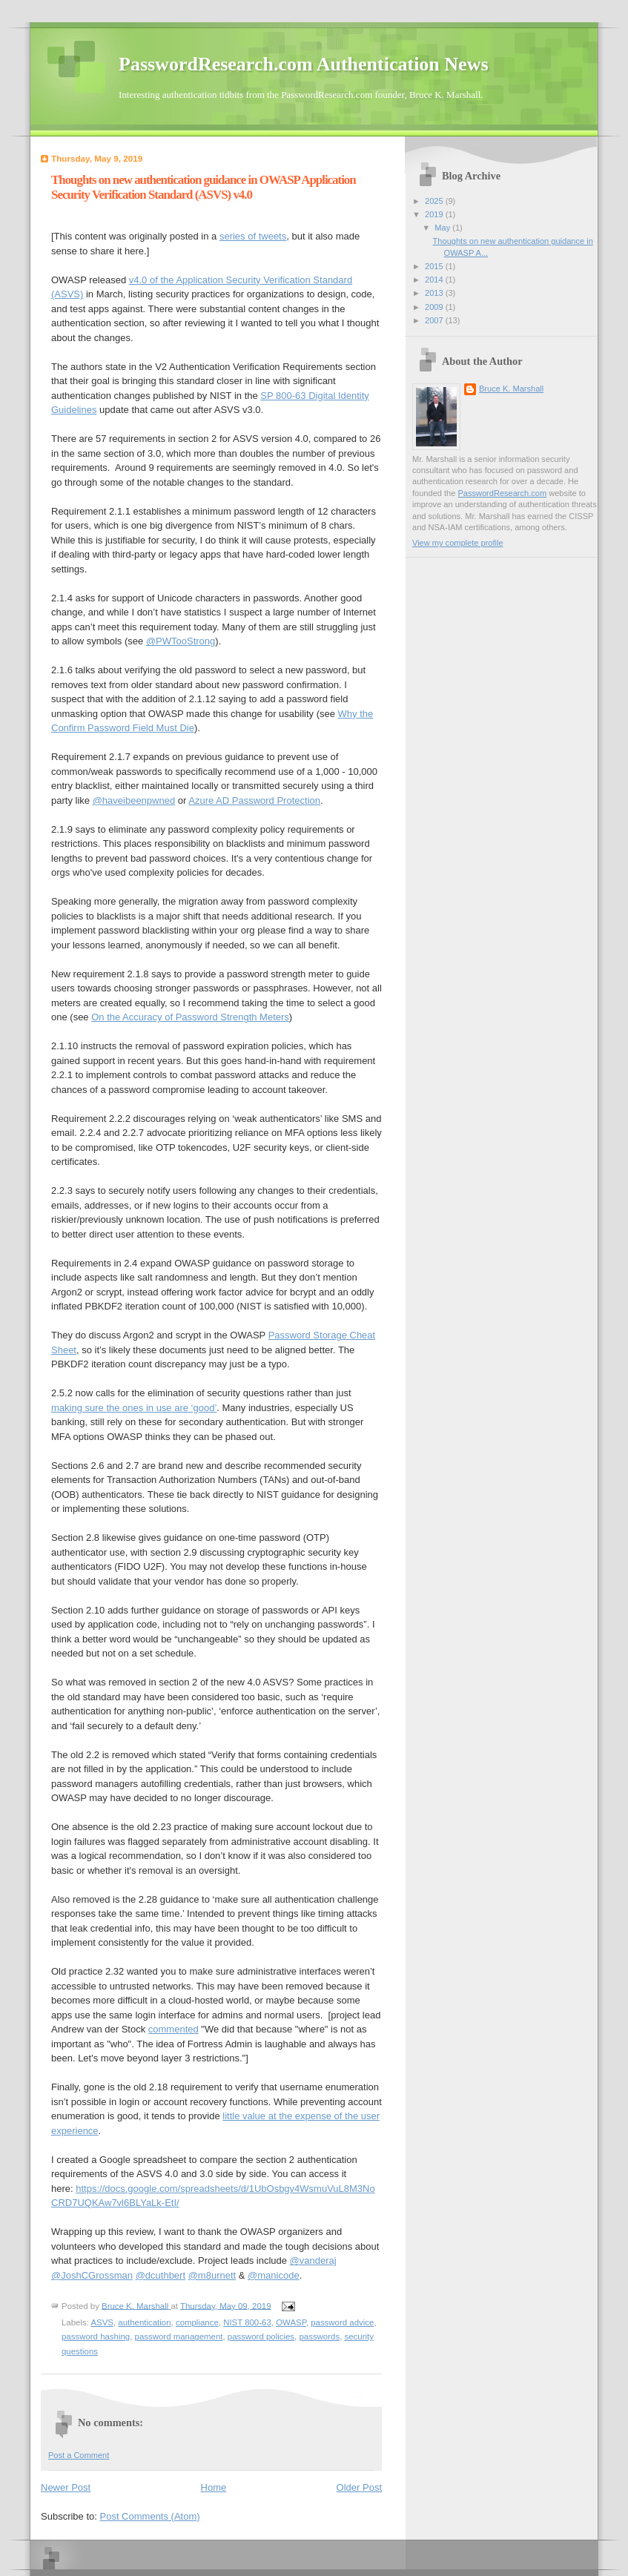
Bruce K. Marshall (511, 388)
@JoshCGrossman (92, 2275)
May (443, 227)
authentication (144, 2322)
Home (214, 2487)
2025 (435, 200)
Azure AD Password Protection (254, 800)
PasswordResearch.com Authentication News (304, 64)
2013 (435, 292)
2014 (435, 279)
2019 (435, 214)
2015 (435, 266)
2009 (435, 307)
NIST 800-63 (247, 2322)
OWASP (291, 2322)
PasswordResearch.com (501, 493)
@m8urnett (212, 2275)
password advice (342, 2322)
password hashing (96, 2336)
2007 (435, 320)
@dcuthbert (160, 2275)
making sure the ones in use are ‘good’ (134, 1407)
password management (179, 2336)
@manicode (274, 2275)
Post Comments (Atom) (150, 2516)
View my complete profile (457, 542)
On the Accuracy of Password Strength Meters (190, 1017)
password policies (261, 2336)
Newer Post (65, 2487)
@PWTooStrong (180, 641)
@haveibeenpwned (134, 800)
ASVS (101, 2322)
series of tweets (252, 236)
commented (173, 2029)
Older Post (359, 2487)
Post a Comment (78, 2455)
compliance (197, 2322)
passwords (319, 2336)
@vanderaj (313, 2260)
